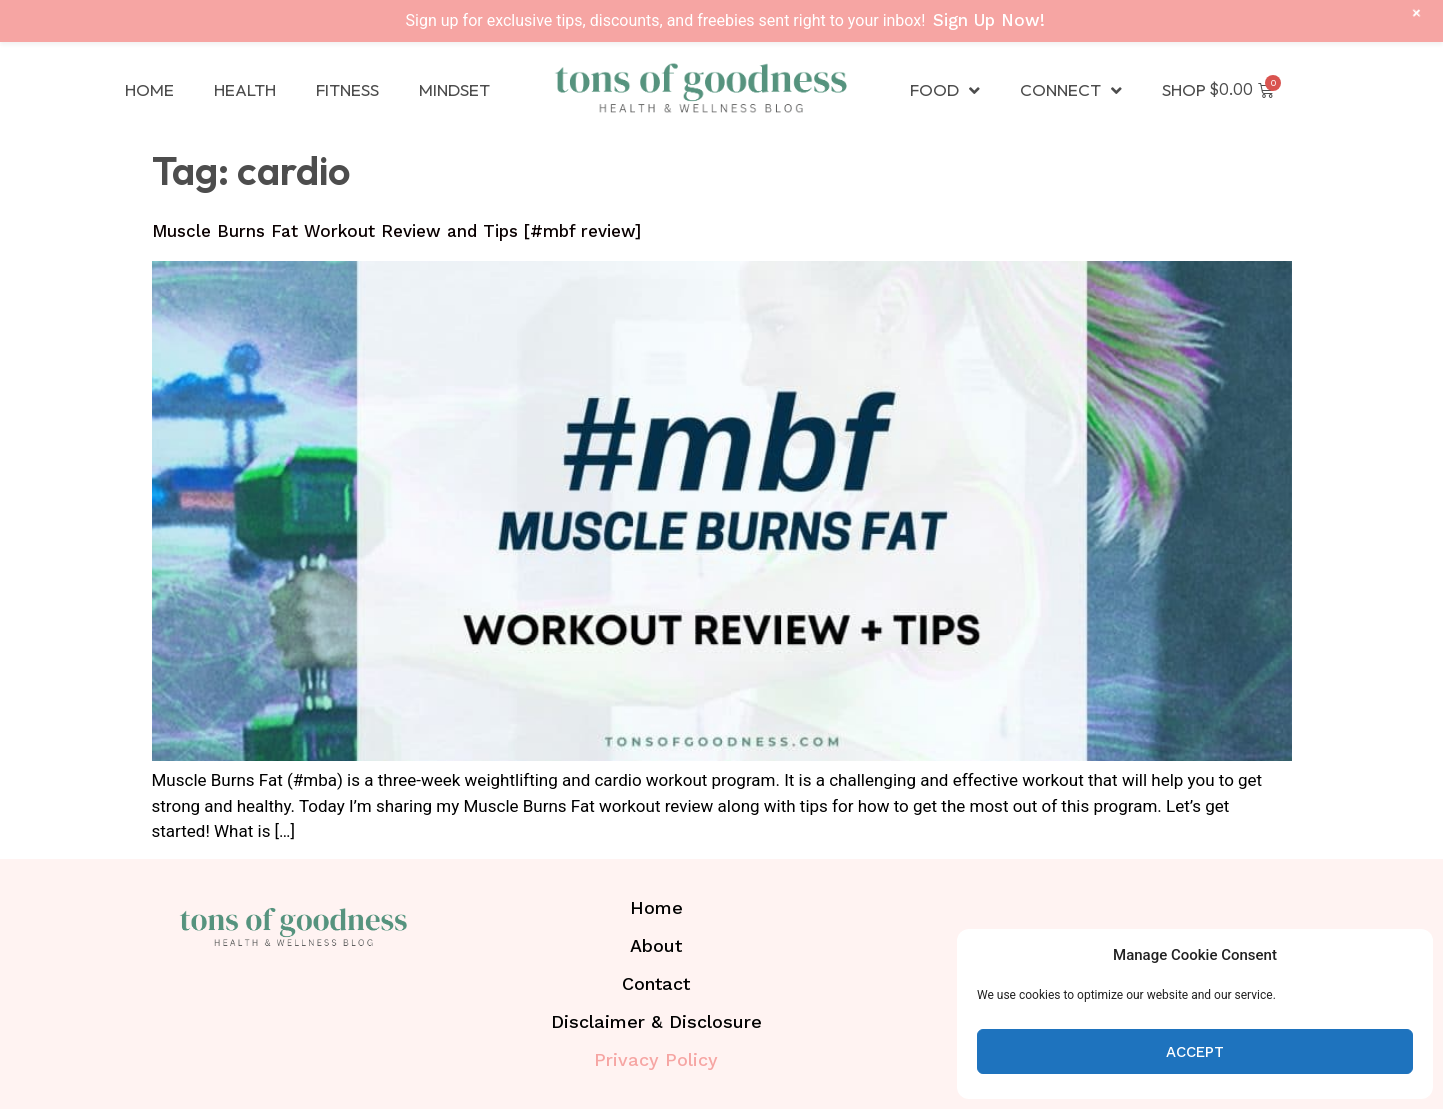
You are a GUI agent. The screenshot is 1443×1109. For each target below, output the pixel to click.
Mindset (454, 89)
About (656, 945)
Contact (656, 983)
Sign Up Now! (989, 20)
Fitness (347, 89)
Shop (1184, 89)
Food (945, 90)
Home (149, 89)
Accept (1195, 1052)
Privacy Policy (656, 1059)
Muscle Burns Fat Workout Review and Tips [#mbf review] (396, 231)
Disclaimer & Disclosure (656, 1021)
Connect (1071, 90)
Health (245, 89)
